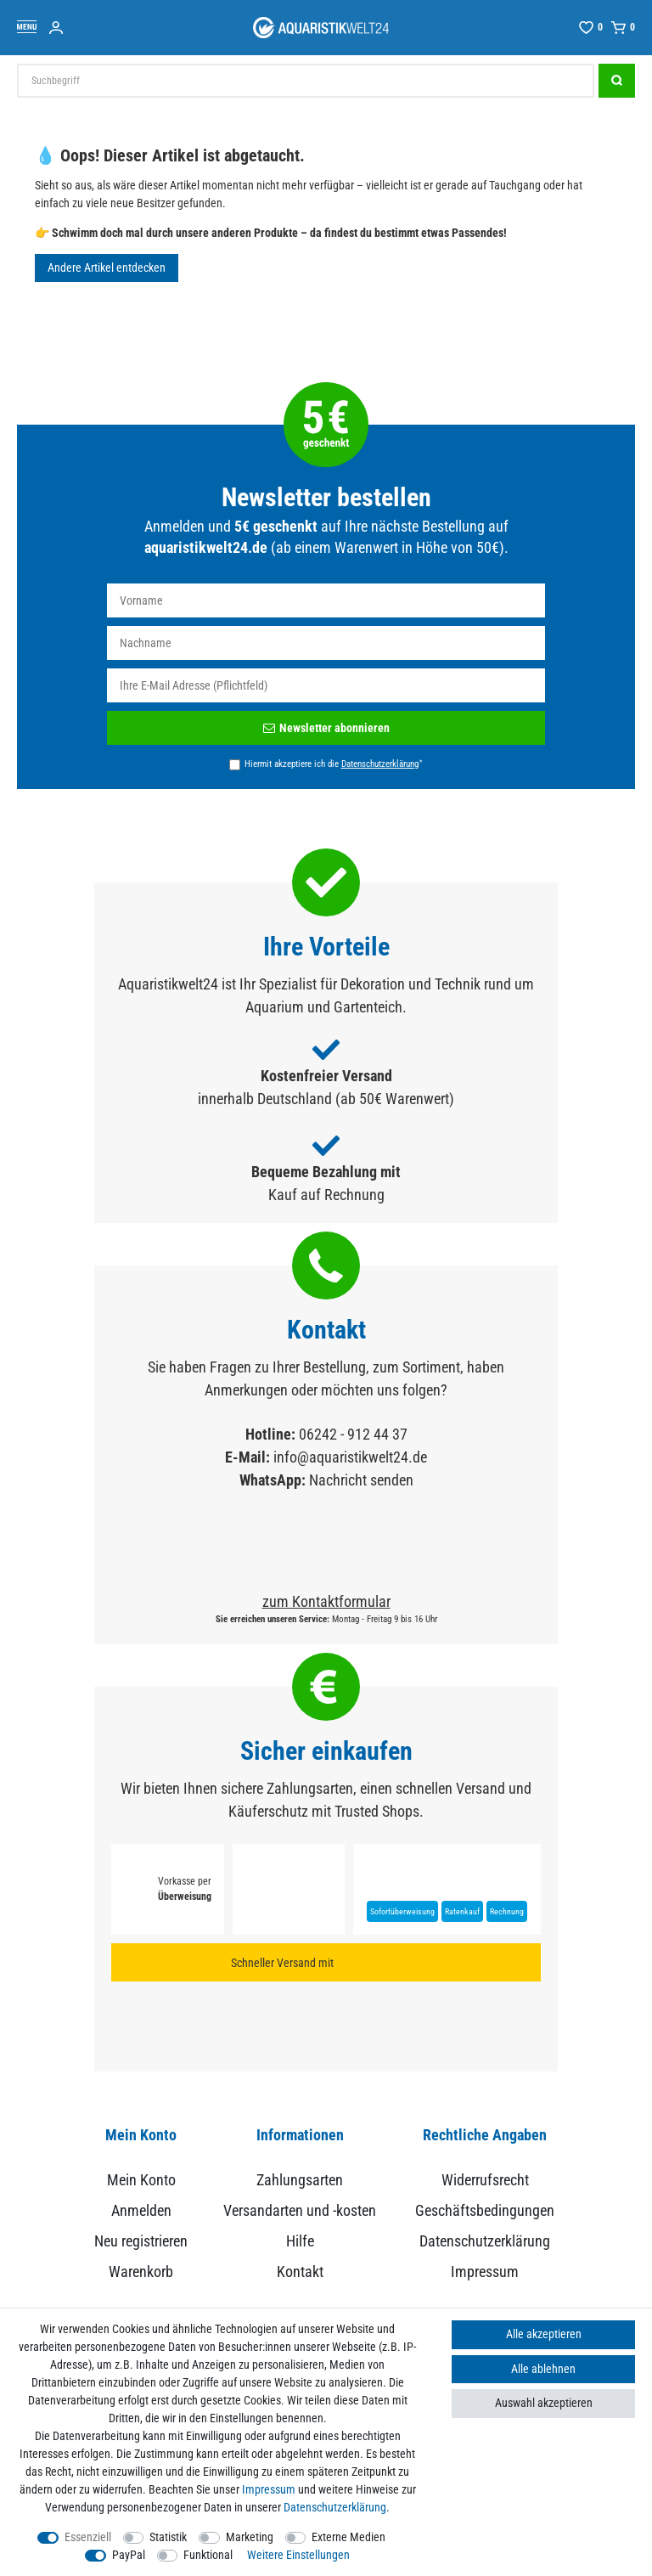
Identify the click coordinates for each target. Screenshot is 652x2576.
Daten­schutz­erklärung (335, 2507)
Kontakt (300, 2271)
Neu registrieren (141, 2241)
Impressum (485, 2271)
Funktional (208, 2555)
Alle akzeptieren (544, 2334)
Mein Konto (141, 2180)
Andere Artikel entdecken (107, 267)
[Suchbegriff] (305, 81)
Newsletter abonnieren (326, 728)
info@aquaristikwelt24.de (350, 1457)
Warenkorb (141, 2271)
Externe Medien (348, 2537)
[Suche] (617, 81)
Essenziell (88, 2537)
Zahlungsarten (299, 2180)
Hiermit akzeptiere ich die (333, 763)
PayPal (128, 2555)
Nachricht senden (361, 1480)
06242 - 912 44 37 (353, 1434)
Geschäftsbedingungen (484, 2210)
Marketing (249, 2537)
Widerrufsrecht (485, 2180)
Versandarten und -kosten (299, 2210)
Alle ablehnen (543, 2369)
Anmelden (141, 2210)
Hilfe (300, 2241)
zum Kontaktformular (326, 1601)
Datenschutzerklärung (484, 2241)
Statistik (168, 2537)
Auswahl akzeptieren (544, 2403)
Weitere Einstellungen (298, 2555)
